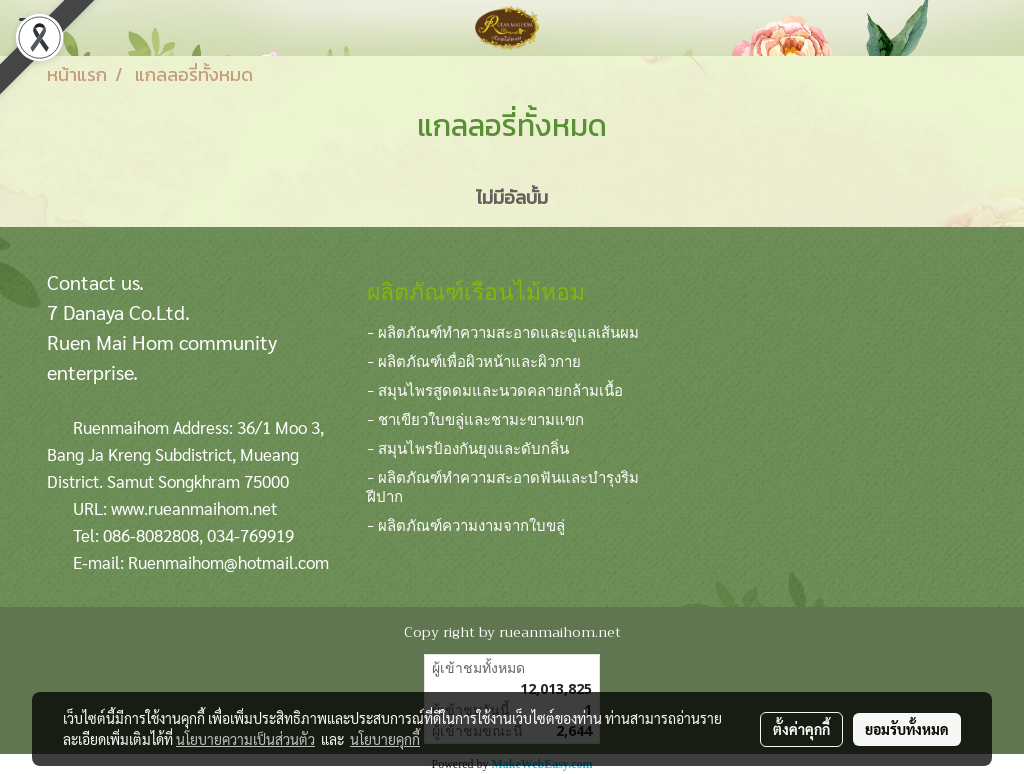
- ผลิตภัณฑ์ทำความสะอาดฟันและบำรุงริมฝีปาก (503, 485)
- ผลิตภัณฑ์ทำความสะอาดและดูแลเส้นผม (503, 331)
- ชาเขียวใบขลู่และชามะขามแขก (475, 418)
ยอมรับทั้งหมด (907, 729)
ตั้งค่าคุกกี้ (801, 729)
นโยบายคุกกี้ (385, 739)
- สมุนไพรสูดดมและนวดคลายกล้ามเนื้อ (495, 389)
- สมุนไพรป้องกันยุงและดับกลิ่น (468, 447)
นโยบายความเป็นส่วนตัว (245, 739)
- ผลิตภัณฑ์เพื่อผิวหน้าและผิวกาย (474, 360)
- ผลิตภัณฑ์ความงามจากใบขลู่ (466, 524)
